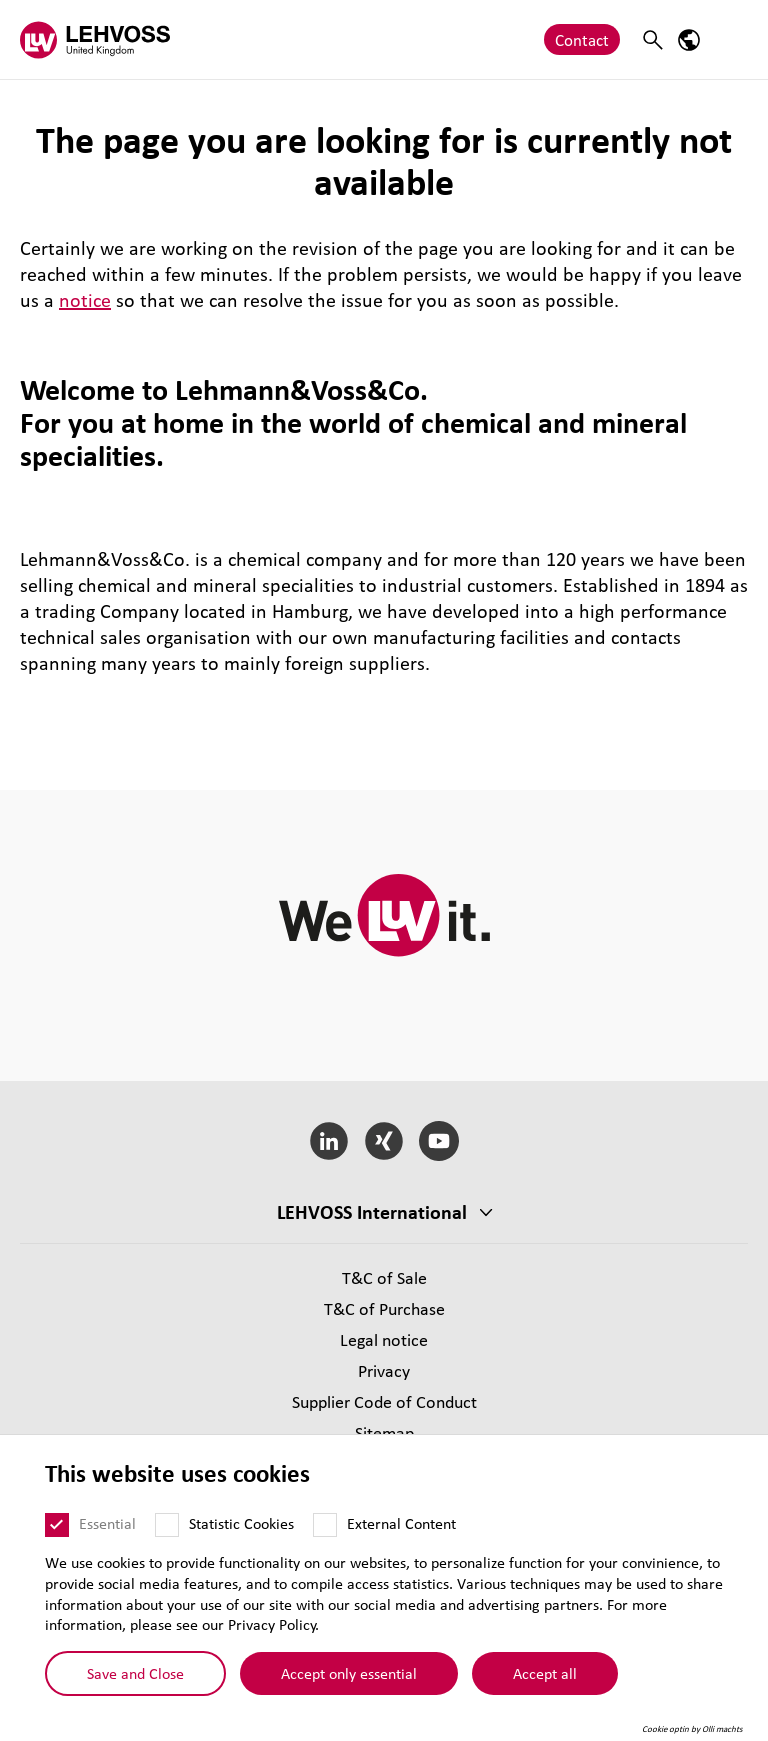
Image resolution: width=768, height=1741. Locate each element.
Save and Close (135, 1681)
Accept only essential (349, 1681)
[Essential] (57, 1532)
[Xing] (384, 1141)
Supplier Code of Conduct (384, 1401)
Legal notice (384, 1339)
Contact (582, 39)
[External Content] (325, 1532)
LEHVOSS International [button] (372, 1212)
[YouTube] (438, 1141)
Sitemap (384, 1432)
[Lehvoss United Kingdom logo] (95, 39)
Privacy (384, 1370)
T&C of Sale (384, 1277)
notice (85, 300)
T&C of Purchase (384, 1308)
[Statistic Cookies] (167, 1532)
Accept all (545, 1681)
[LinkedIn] (329, 1141)
